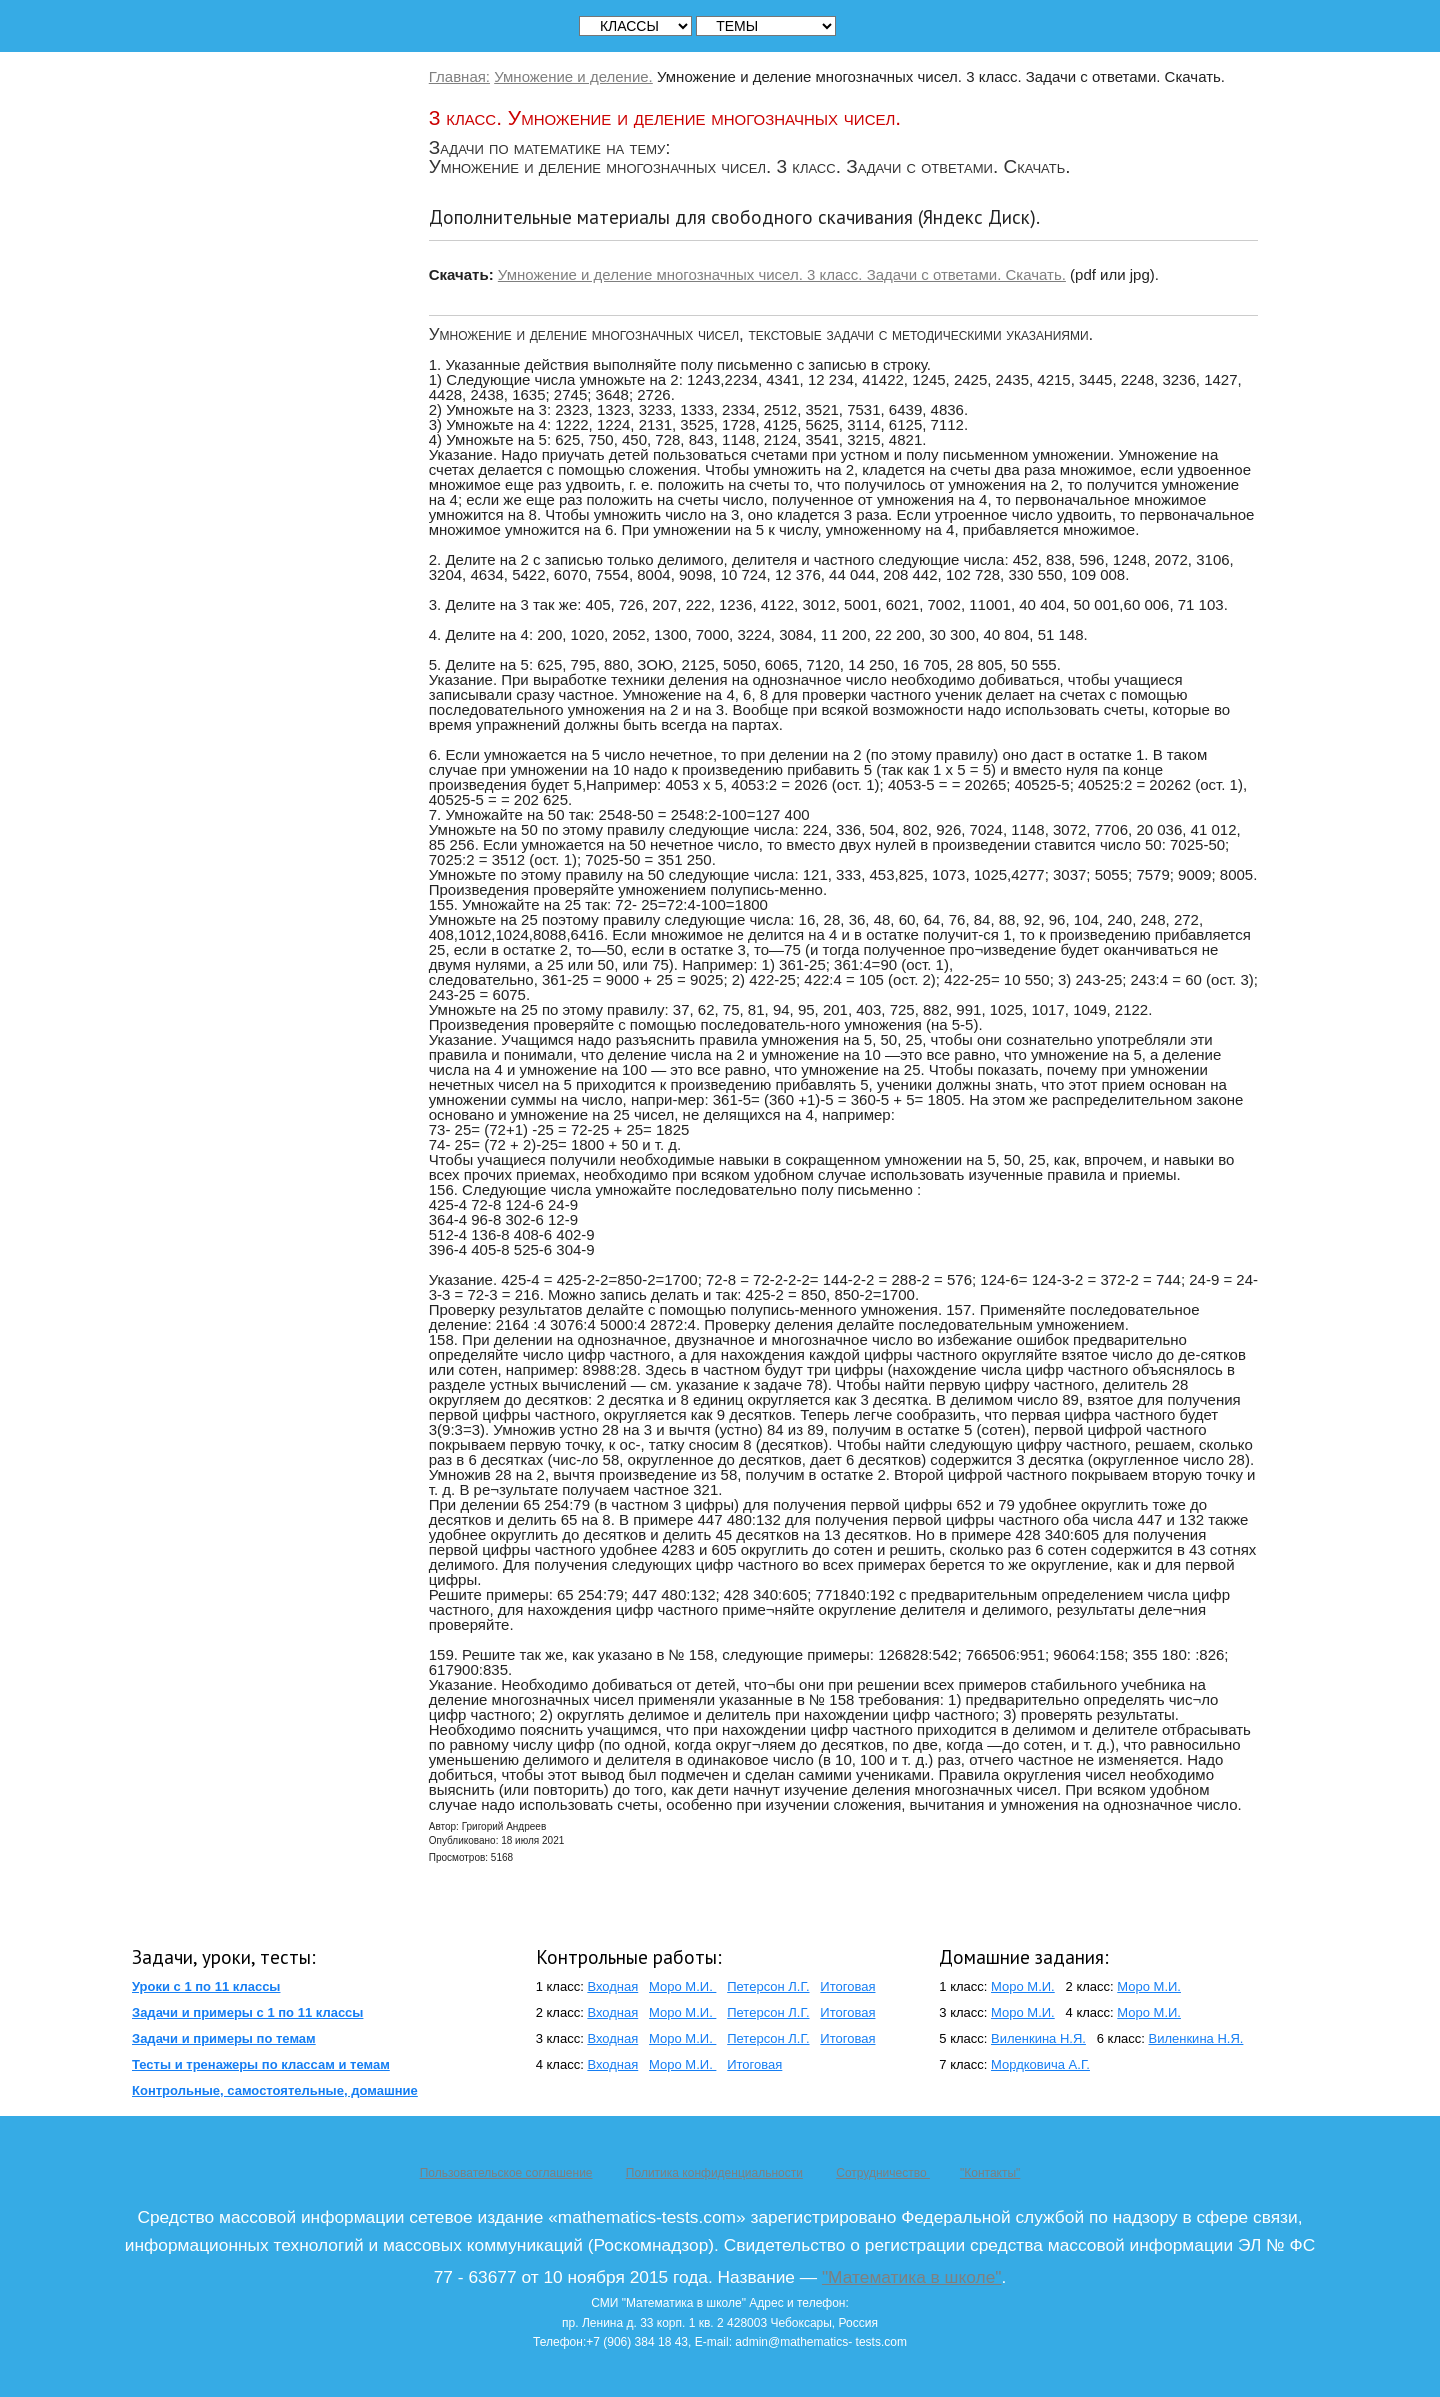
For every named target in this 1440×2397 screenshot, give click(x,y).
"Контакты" (990, 2173)
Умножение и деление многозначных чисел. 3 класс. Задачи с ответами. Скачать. (782, 274)
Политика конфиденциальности (714, 2173)
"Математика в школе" (911, 2277)
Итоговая (847, 1986)
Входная (612, 1986)
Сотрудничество (883, 2173)
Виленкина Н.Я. (1038, 2038)
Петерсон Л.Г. (768, 1986)
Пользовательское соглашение (506, 2173)
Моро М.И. (682, 1986)
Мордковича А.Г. (1040, 2064)
